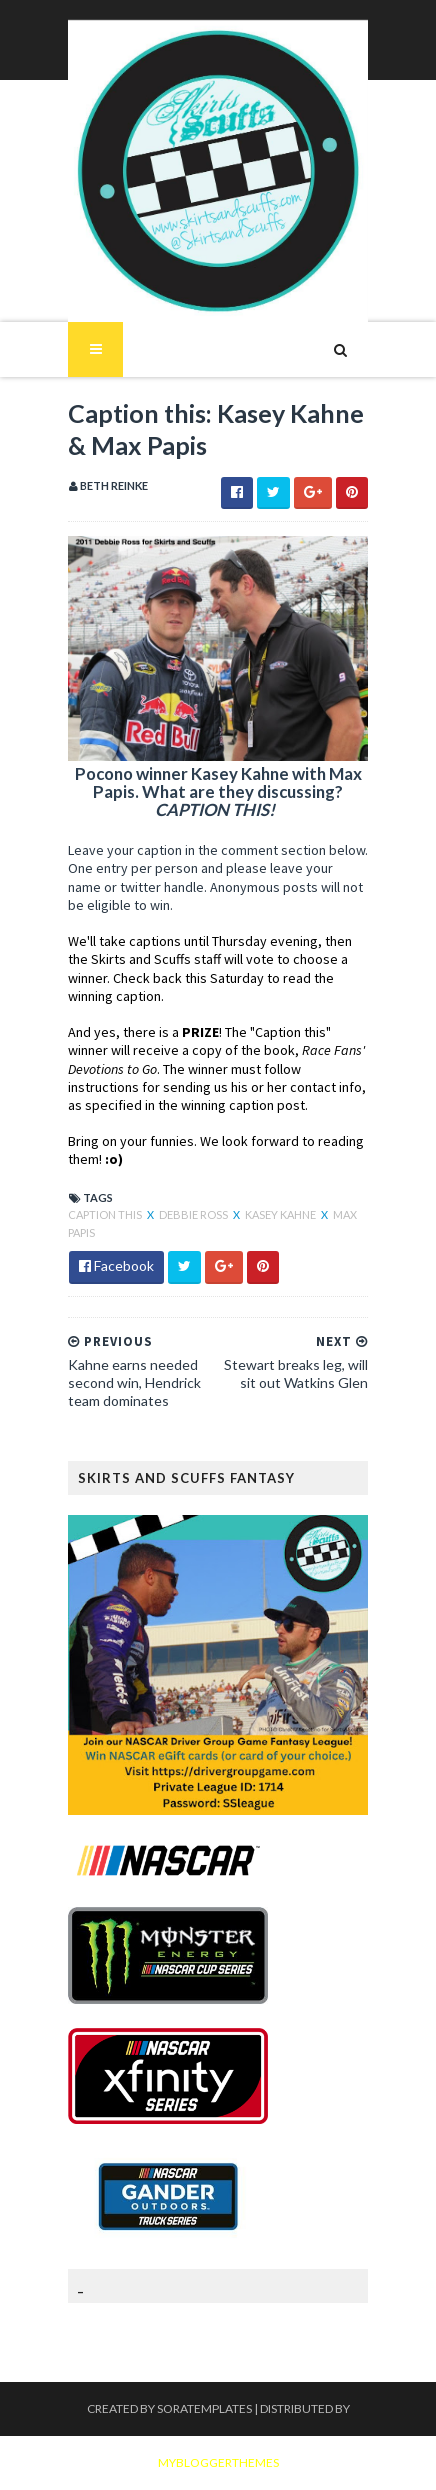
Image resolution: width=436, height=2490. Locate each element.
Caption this (106, 1214)
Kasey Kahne (281, 1214)
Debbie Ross (194, 1214)
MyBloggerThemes (218, 2462)
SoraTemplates (204, 2408)
